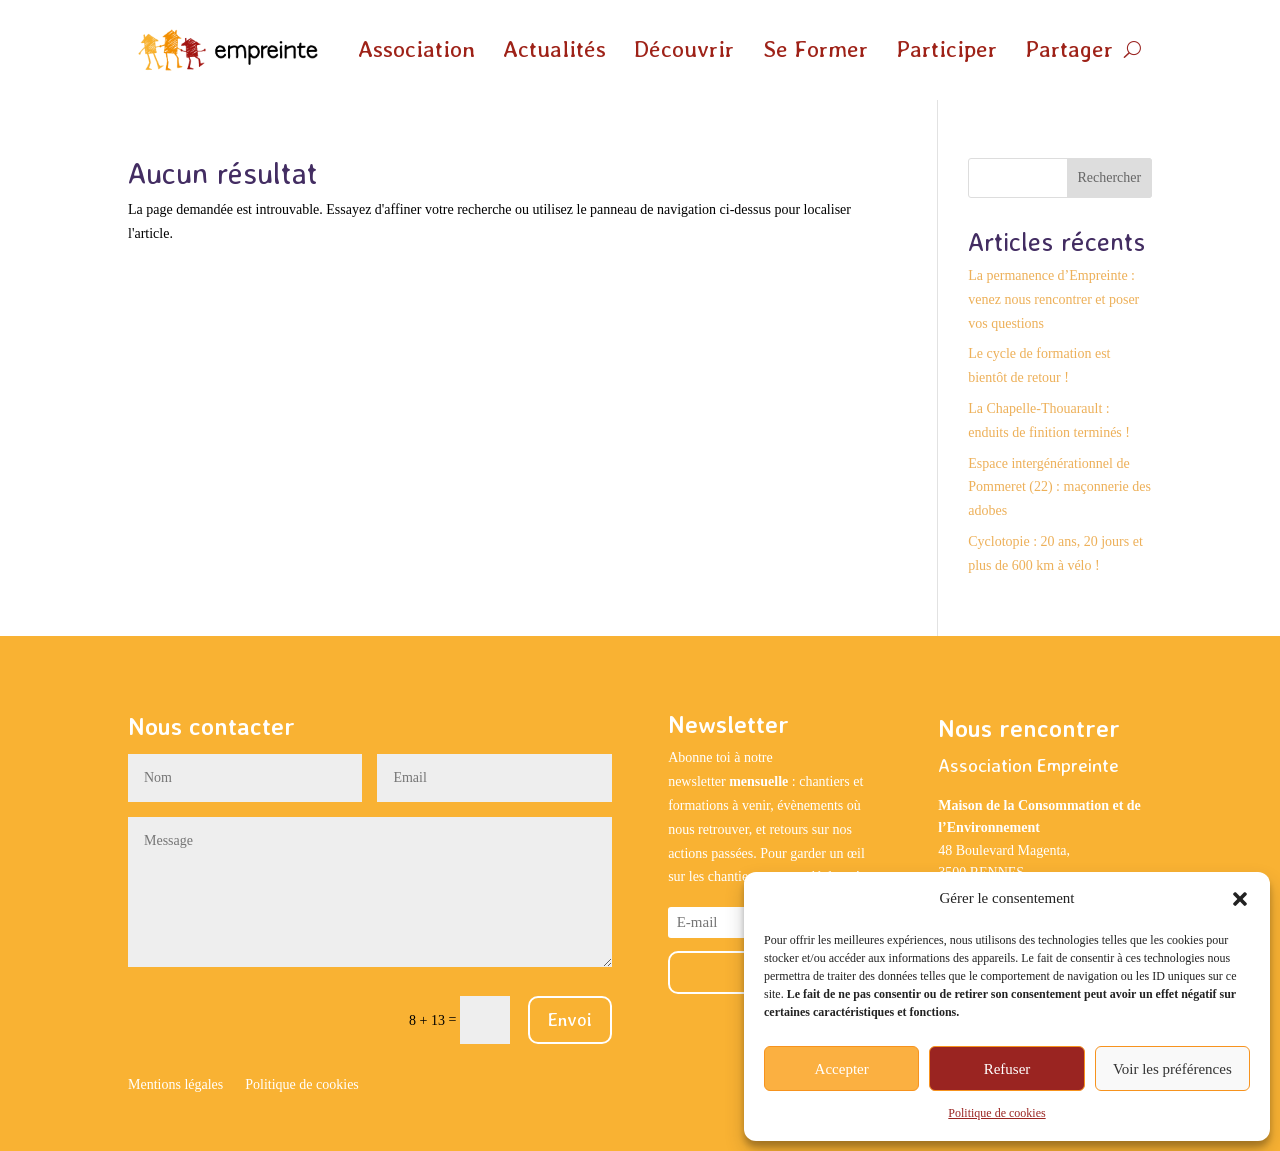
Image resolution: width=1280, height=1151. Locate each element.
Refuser (1007, 1069)
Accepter (842, 1069)
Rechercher (1109, 177)
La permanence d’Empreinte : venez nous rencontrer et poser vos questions (1053, 299)
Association (416, 49)
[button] (1240, 899)
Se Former (815, 49)
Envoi (570, 1019)
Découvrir (684, 49)
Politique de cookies (996, 1113)
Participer (946, 49)
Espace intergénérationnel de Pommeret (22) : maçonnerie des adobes (1059, 487)
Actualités (554, 49)
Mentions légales (175, 1085)
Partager (1069, 49)
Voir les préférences (1172, 1069)
